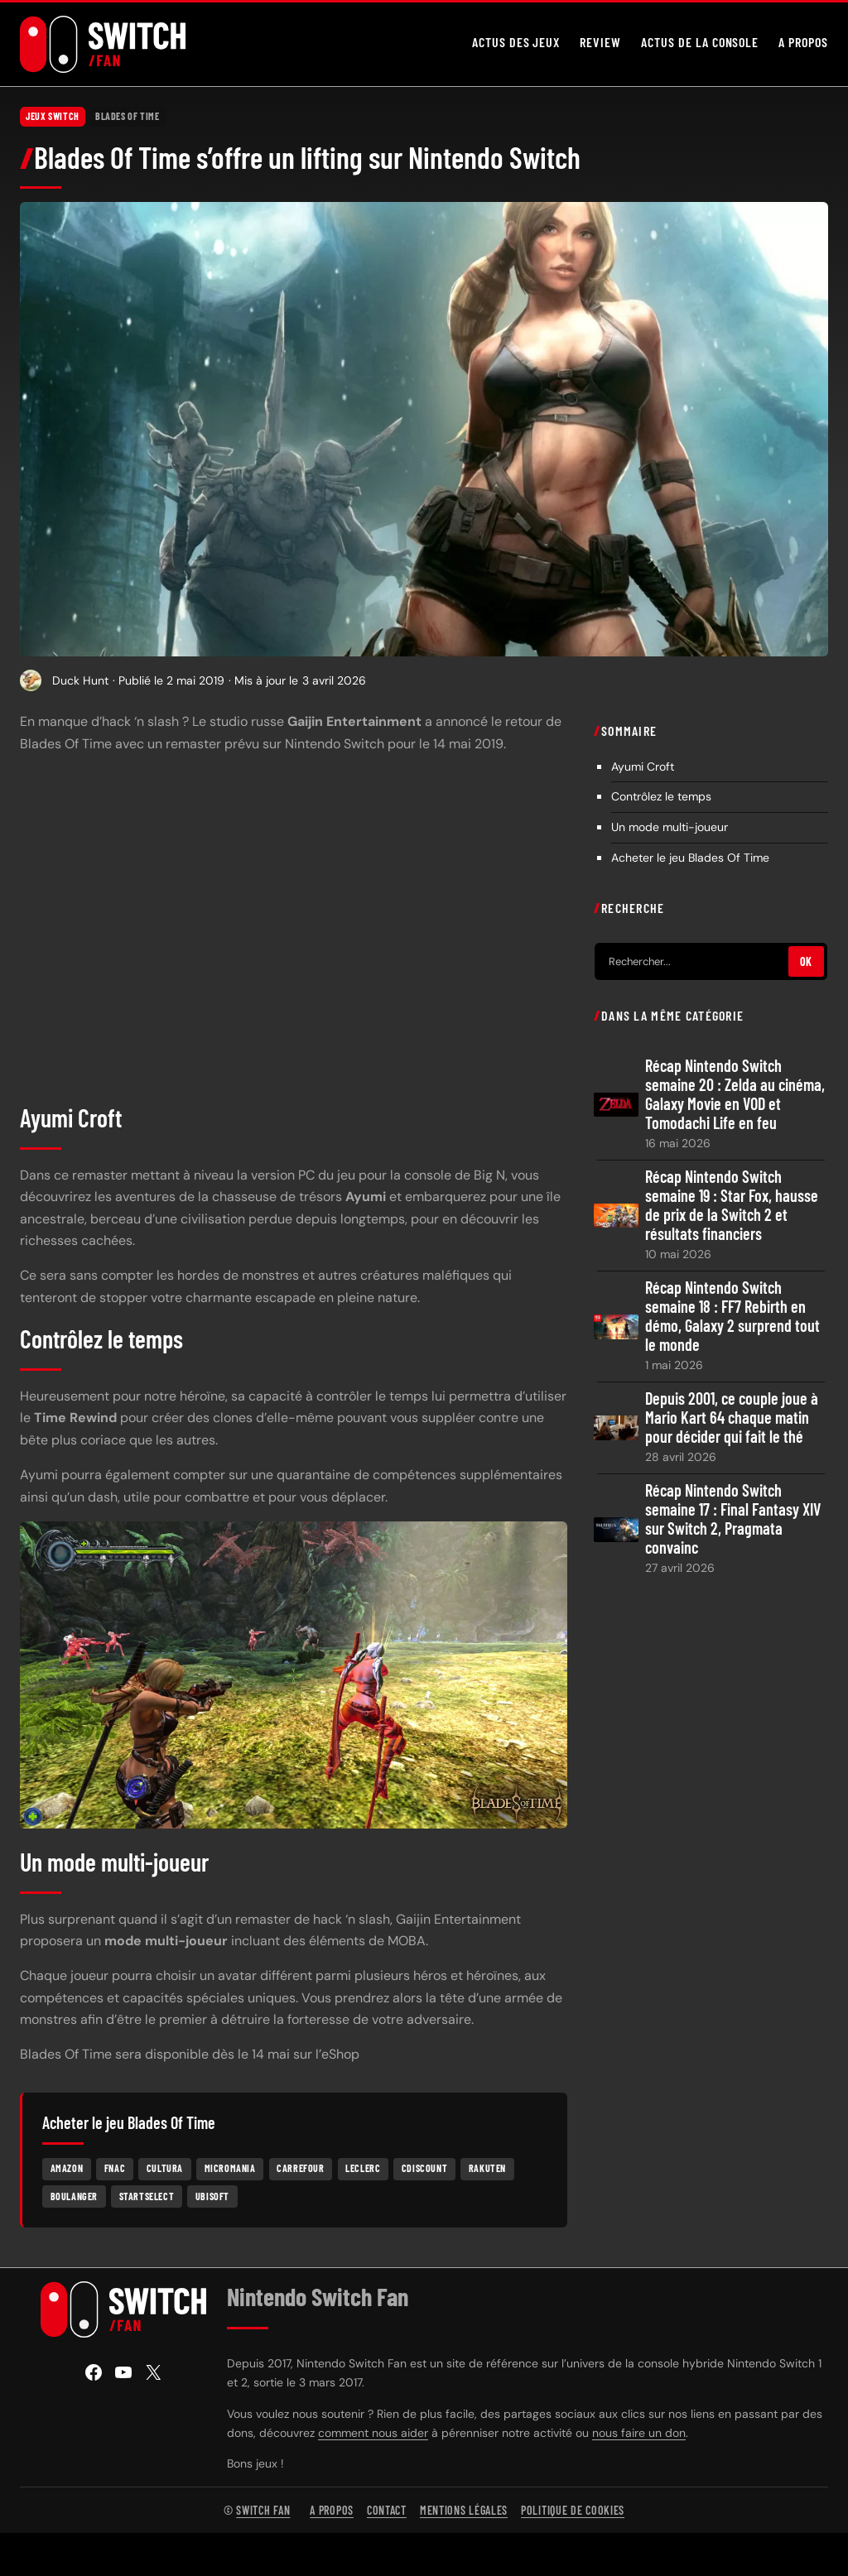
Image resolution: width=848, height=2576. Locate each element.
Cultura (165, 2168)
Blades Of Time (127, 116)
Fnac (114, 2168)
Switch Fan (263, 2510)
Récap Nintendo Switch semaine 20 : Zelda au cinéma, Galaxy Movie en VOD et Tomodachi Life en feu (735, 1094)
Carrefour (300, 2168)
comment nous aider (373, 2432)
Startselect (147, 2195)
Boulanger (74, 2195)
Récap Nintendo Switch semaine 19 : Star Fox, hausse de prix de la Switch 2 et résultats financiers (731, 1205)
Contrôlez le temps (661, 796)
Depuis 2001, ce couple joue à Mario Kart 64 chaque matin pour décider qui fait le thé (731, 1417)
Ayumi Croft (642, 765)
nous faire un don (639, 2432)
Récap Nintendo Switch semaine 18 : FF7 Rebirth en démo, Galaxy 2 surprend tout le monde (732, 1316)
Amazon (67, 2168)
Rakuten (487, 2168)
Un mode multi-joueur (669, 826)
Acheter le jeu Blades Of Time (690, 857)
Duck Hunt (80, 679)
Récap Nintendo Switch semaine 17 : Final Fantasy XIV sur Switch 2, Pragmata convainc (733, 1519)
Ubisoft (212, 2195)
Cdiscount (424, 2168)
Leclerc (362, 2168)
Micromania (230, 2168)
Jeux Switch (53, 116)
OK (806, 961)
